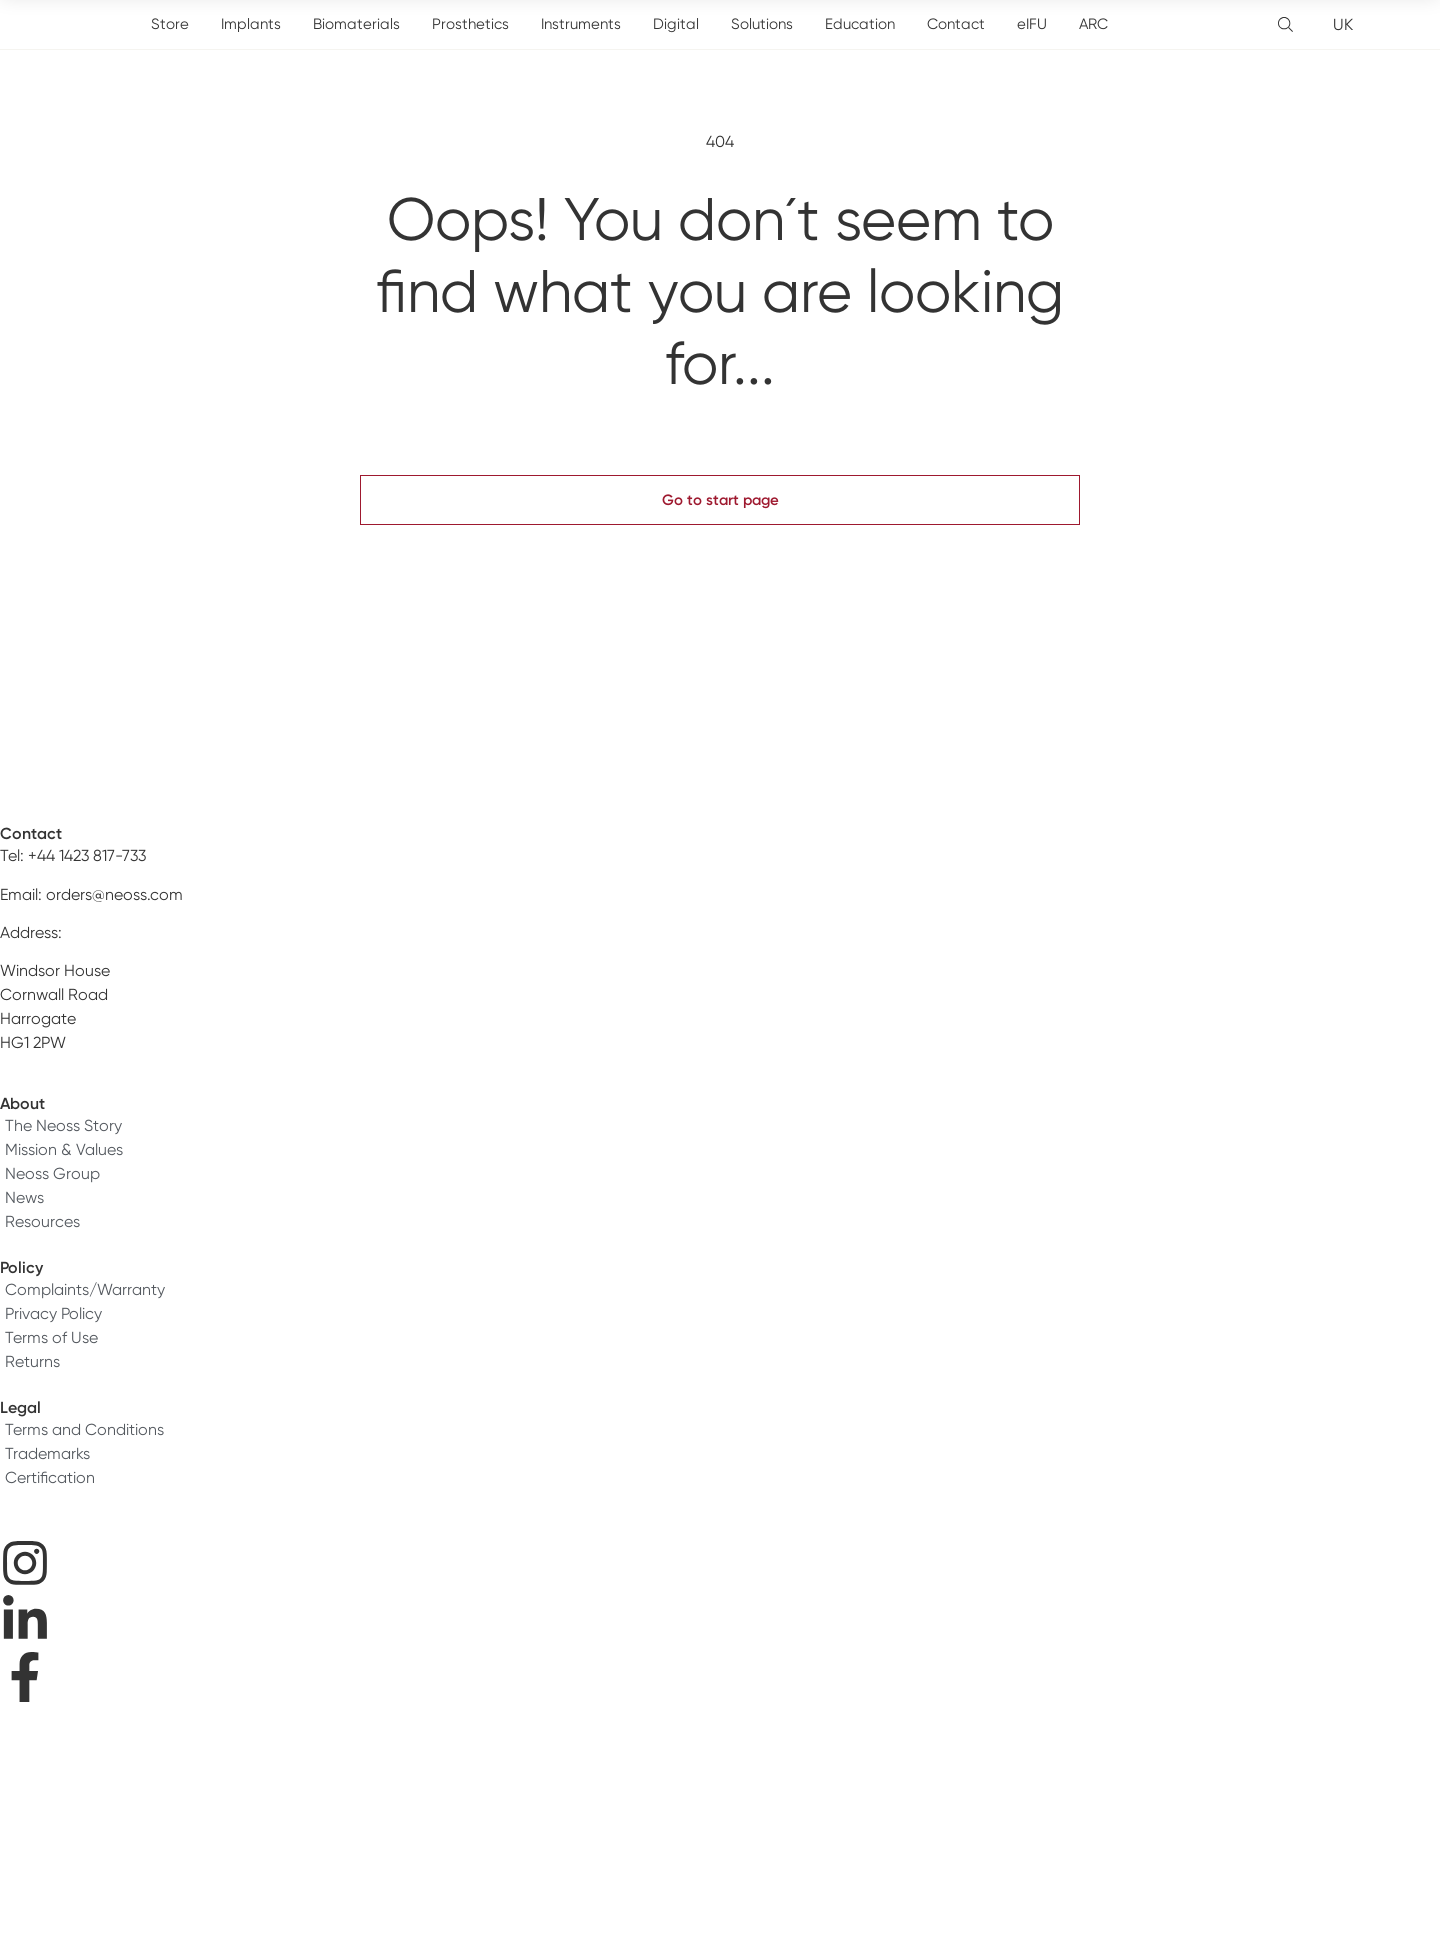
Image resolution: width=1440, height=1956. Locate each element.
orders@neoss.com (114, 894)
